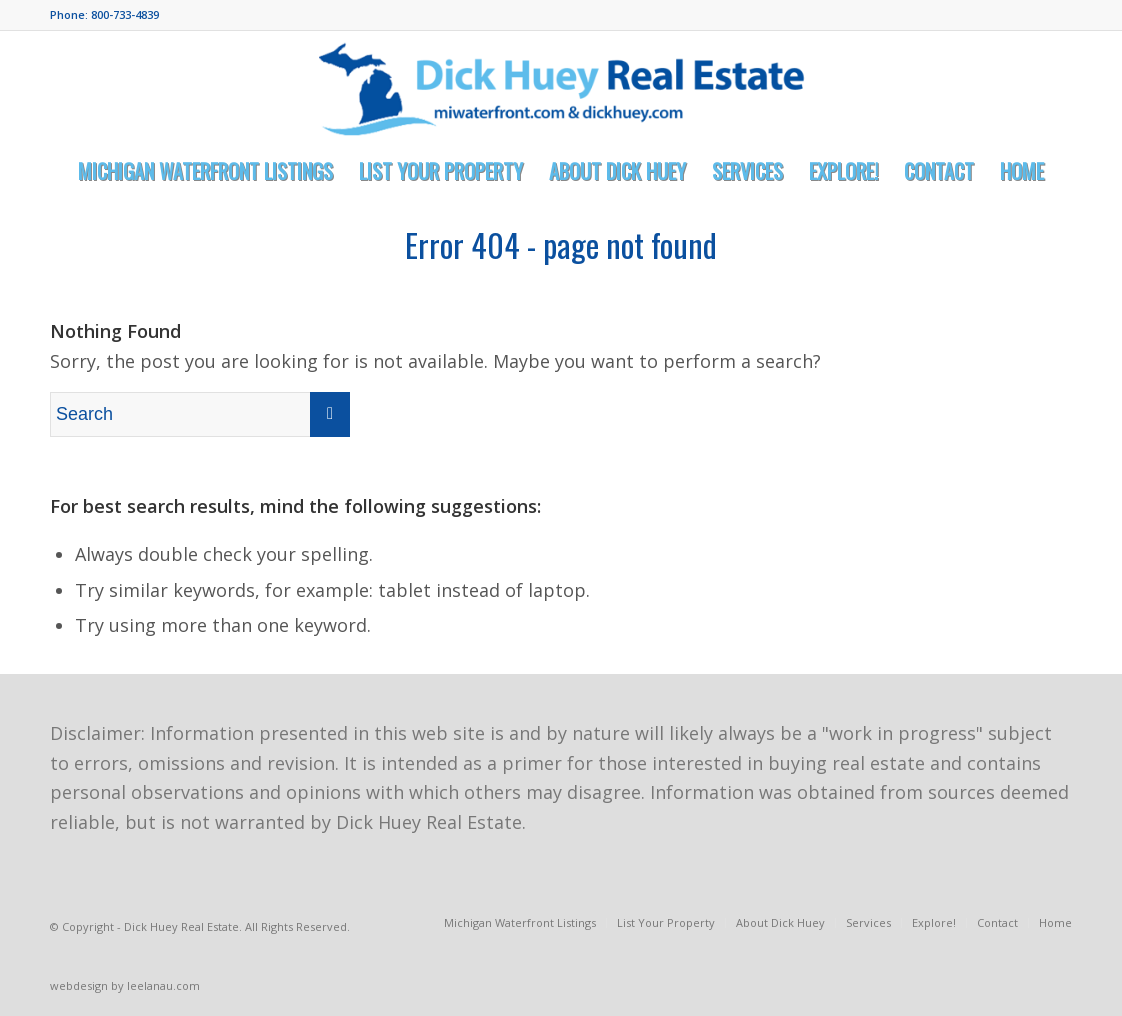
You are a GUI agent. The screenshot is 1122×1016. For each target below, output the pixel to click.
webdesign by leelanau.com (125, 985)
